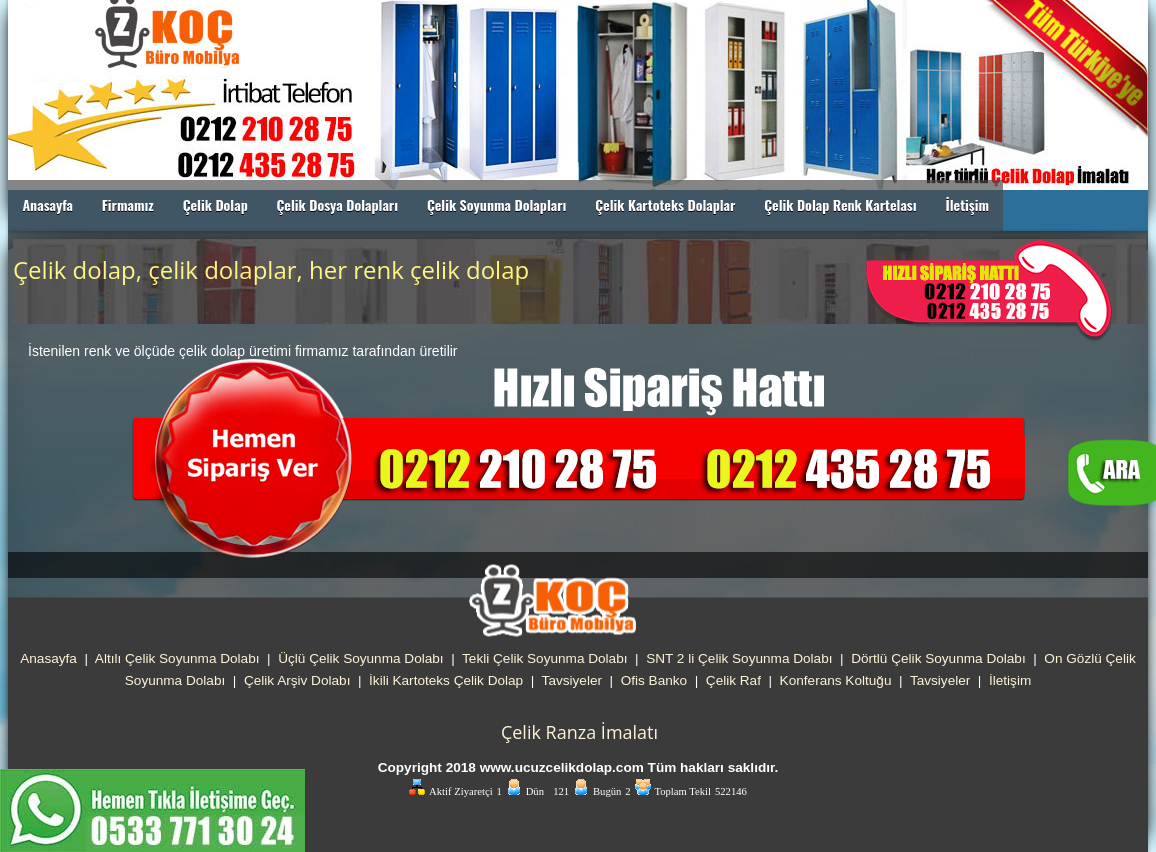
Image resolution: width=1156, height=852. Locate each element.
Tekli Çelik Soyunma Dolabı (544, 658)
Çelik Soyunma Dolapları (497, 204)
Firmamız (128, 204)
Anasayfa (47, 204)
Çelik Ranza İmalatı (579, 732)
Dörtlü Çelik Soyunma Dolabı (938, 658)
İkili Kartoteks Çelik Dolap (446, 680)
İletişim (967, 204)
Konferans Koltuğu (836, 680)
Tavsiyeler (572, 680)
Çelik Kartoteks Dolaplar (665, 204)
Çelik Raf (733, 680)
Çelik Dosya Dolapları (337, 204)
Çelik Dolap (215, 204)
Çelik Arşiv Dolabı (297, 680)
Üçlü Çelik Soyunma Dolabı (360, 658)
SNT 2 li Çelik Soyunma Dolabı (739, 658)
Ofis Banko (654, 680)
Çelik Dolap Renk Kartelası (840, 204)
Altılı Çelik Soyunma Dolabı (177, 658)
